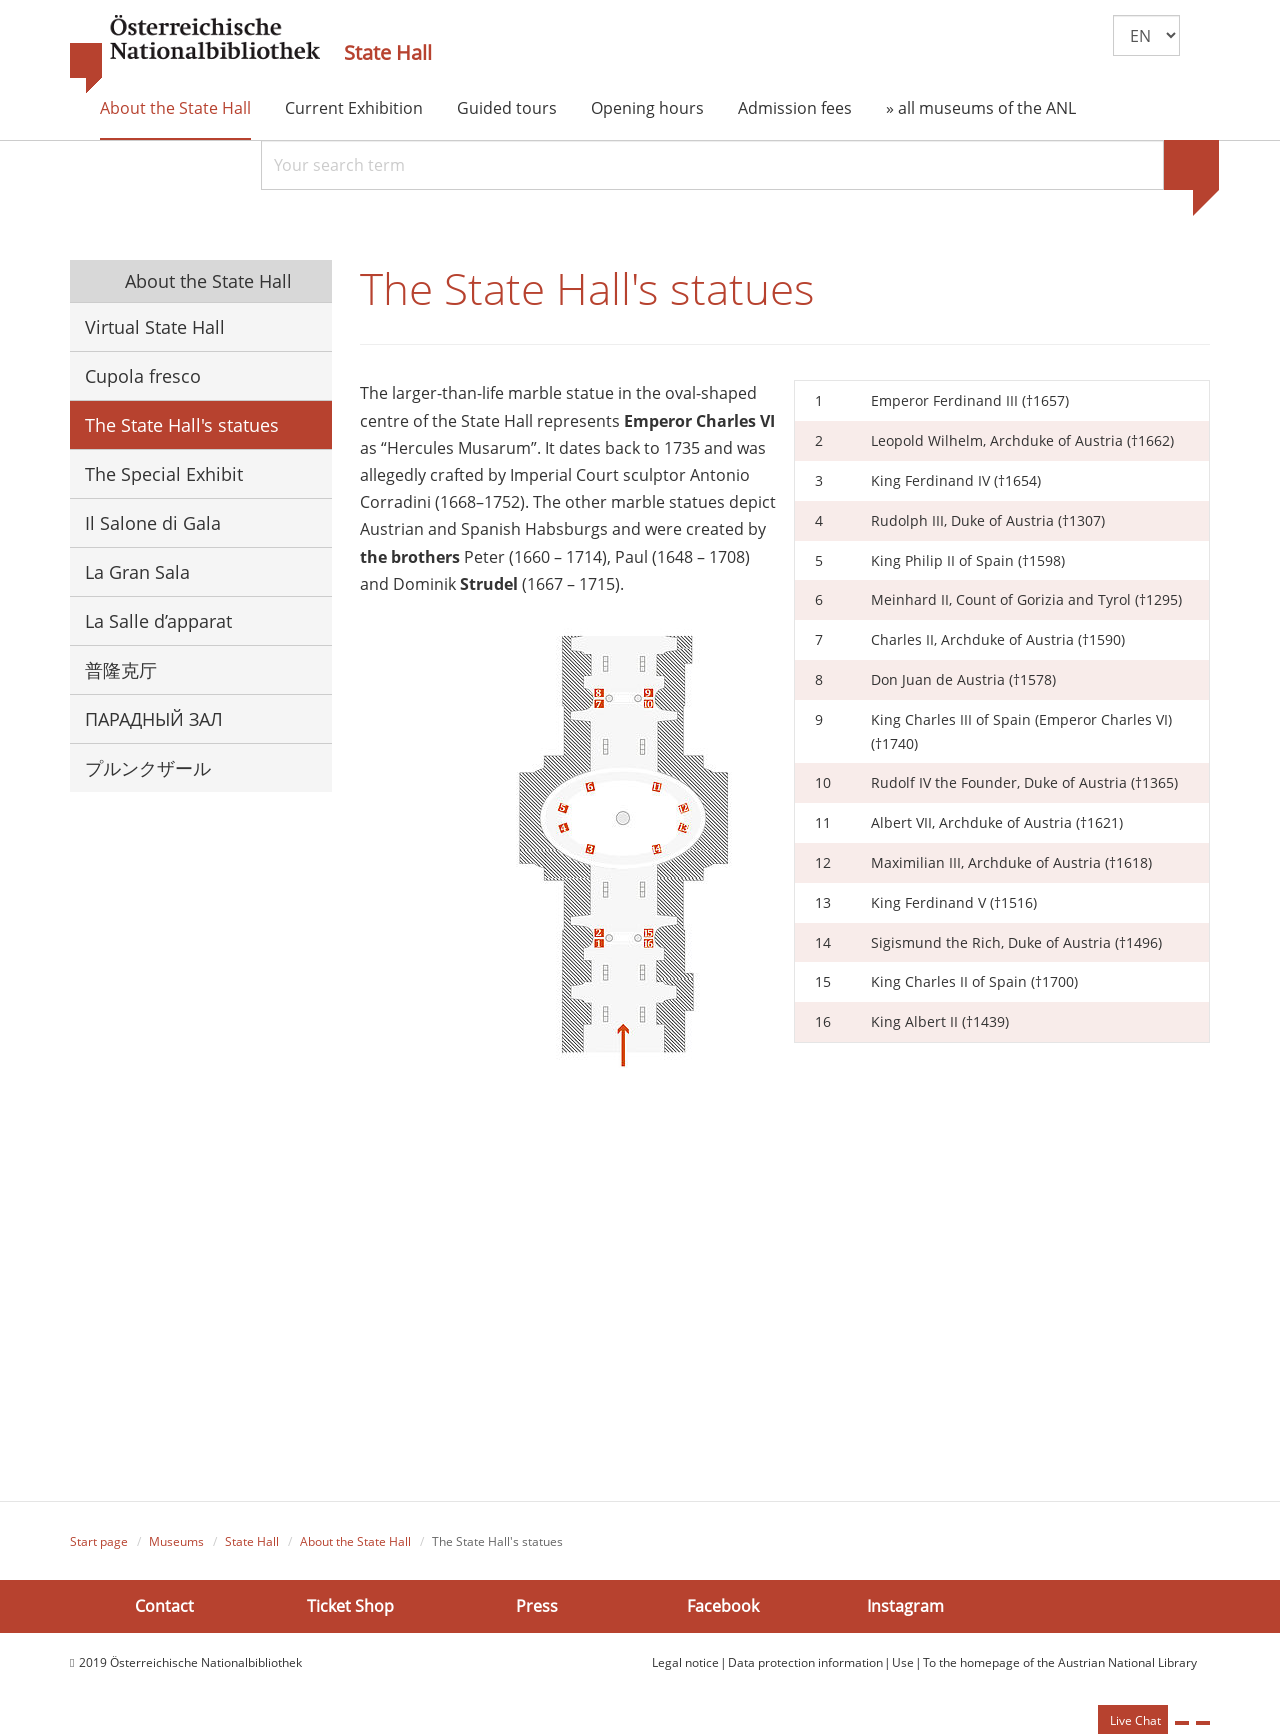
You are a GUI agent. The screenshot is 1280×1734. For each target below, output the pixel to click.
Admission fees (795, 108)
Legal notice (685, 1663)
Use (903, 1663)
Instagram (905, 1607)
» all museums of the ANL (981, 108)
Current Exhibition (354, 108)
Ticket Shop (350, 1607)
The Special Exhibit (164, 474)
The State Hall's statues (182, 425)
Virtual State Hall (155, 327)
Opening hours (647, 108)
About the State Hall (175, 108)
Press (537, 1607)
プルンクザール (148, 768)
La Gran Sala (137, 572)
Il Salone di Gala (153, 523)
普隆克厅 (121, 670)
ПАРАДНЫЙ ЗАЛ (154, 719)
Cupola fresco (143, 376)
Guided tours (507, 108)
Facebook (723, 1607)
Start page (99, 1543)
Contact (164, 1607)
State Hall (388, 53)
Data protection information (805, 1663)
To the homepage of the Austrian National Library (1060, 1663)
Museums (176, 1543)
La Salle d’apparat (158, 621)
